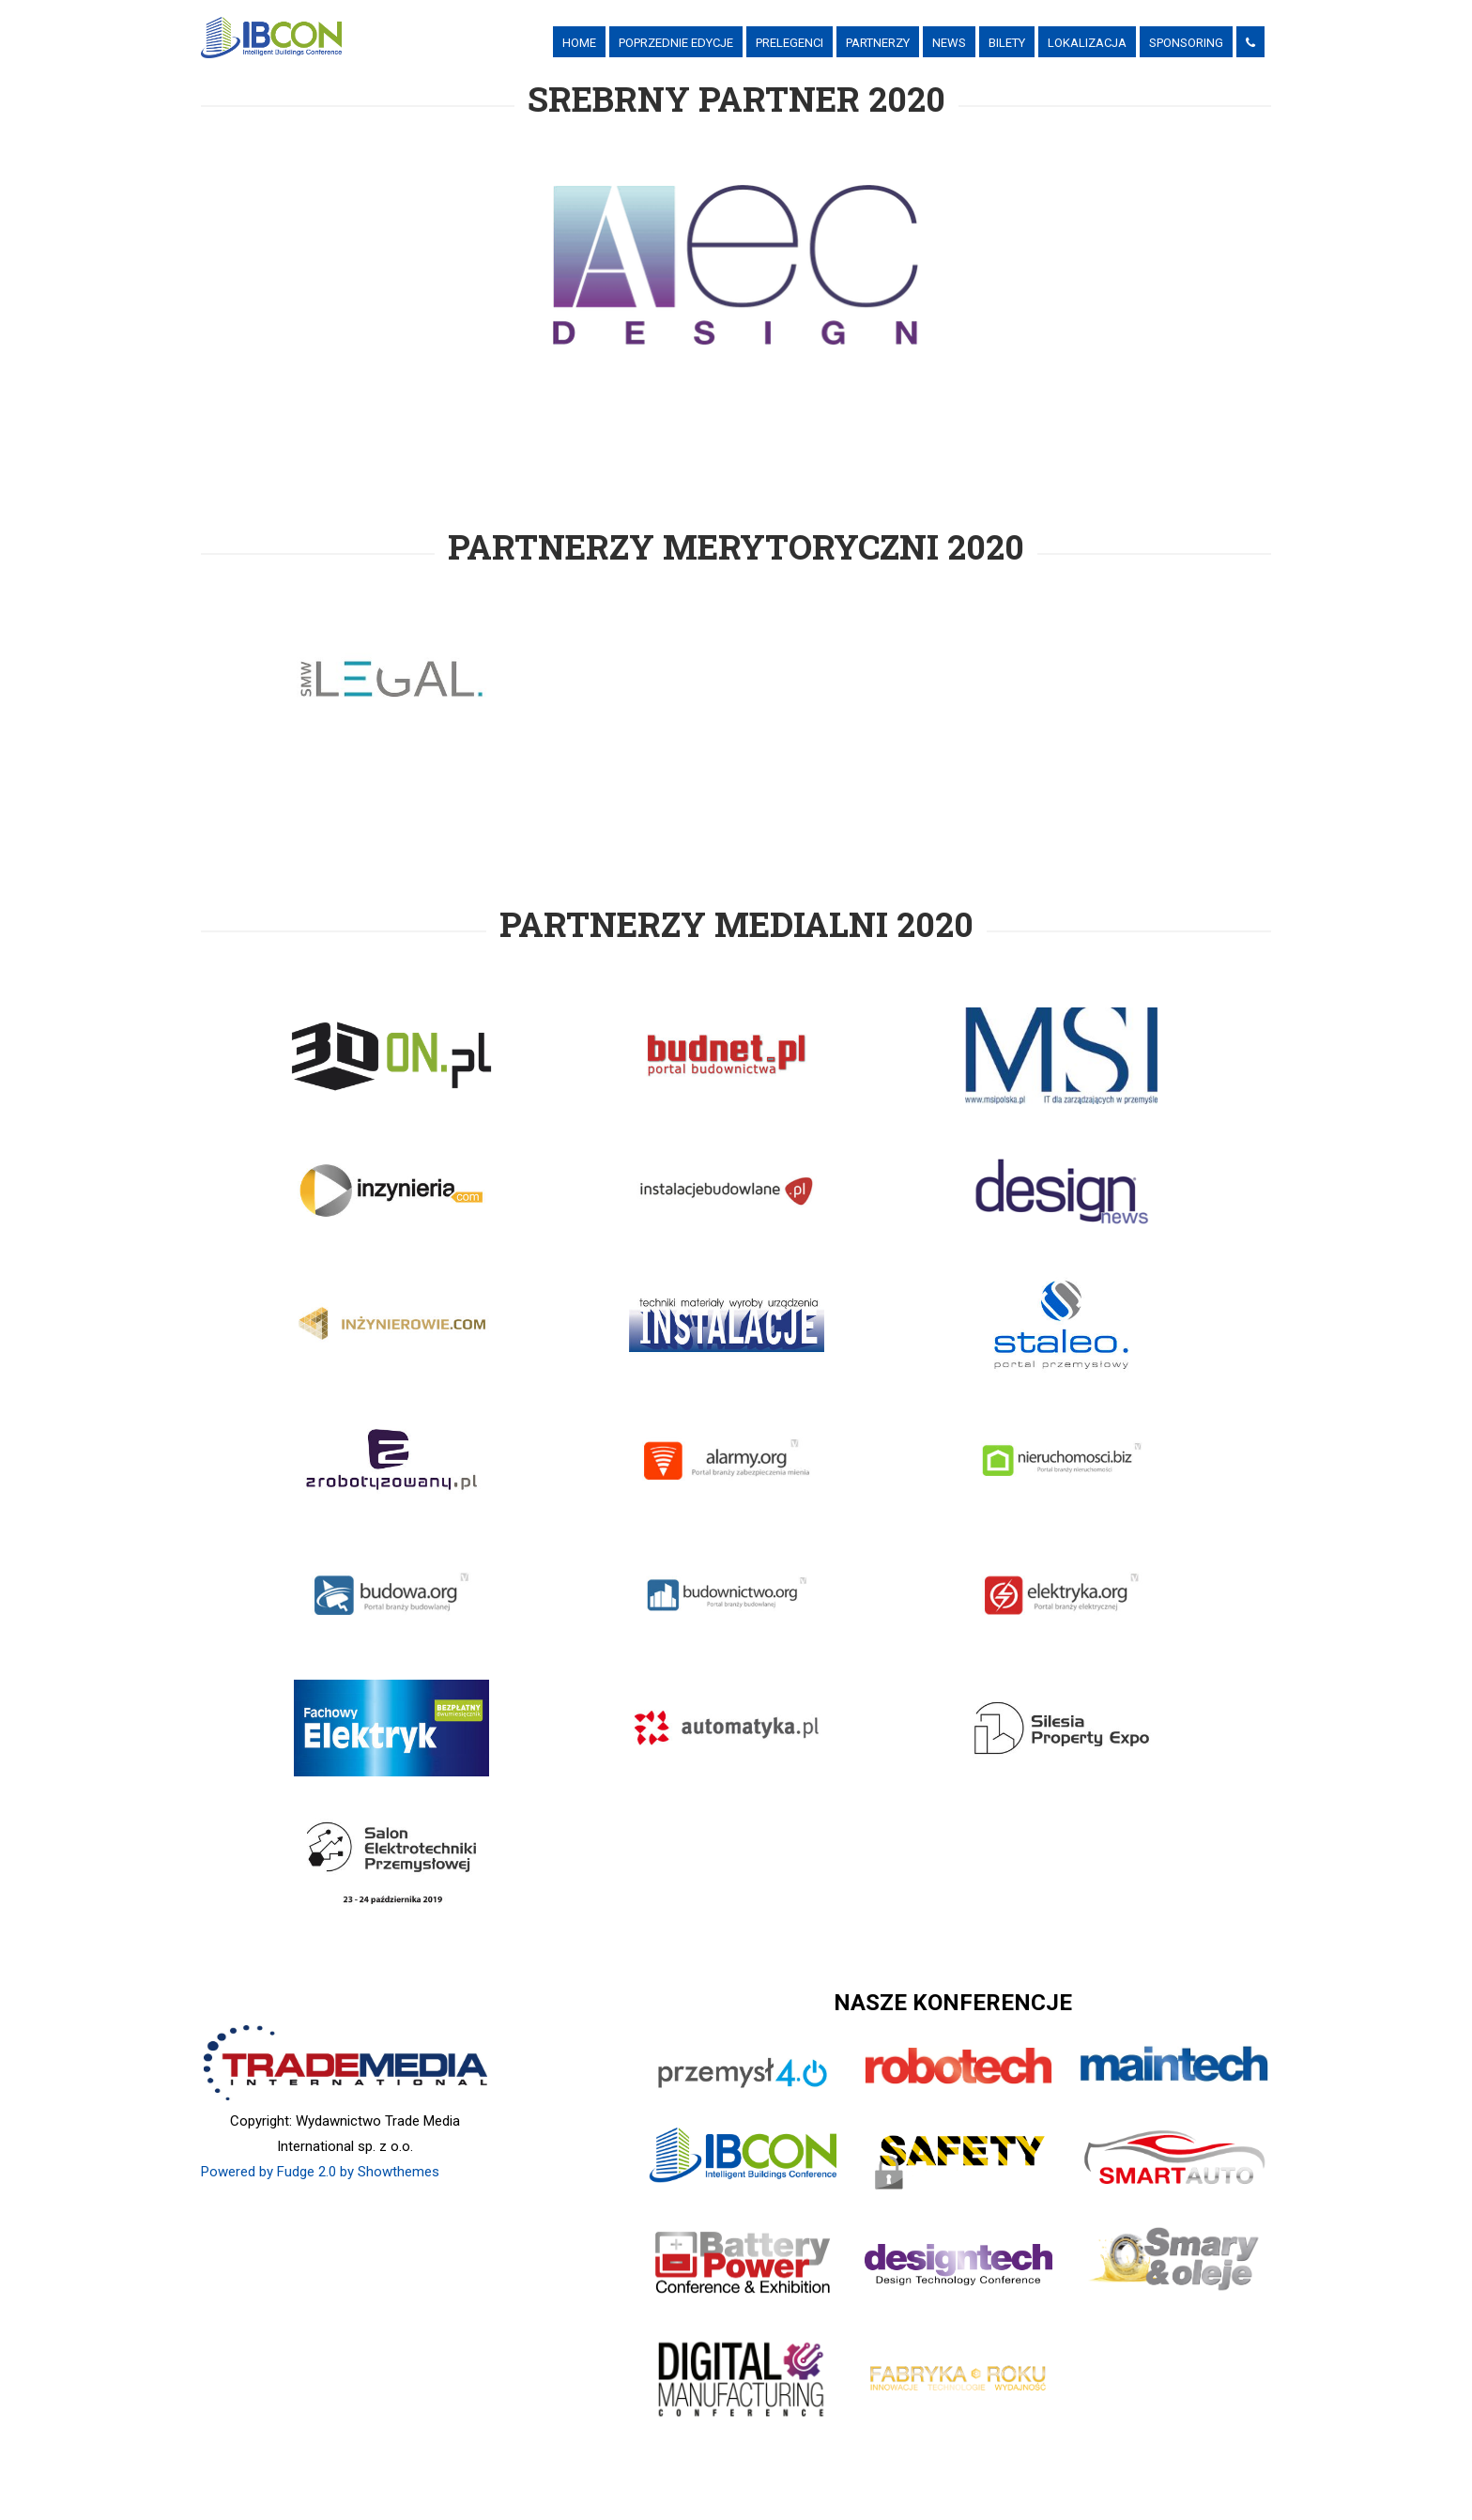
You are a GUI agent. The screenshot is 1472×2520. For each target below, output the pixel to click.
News (949, 43)
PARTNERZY (878, 43)
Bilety (1007, 43)
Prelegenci (789, 43)
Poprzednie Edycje (676, 43)
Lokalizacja (1087, 43)
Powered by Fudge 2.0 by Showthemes (320, 2171)
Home (579, 43)
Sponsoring (1186, 43)
